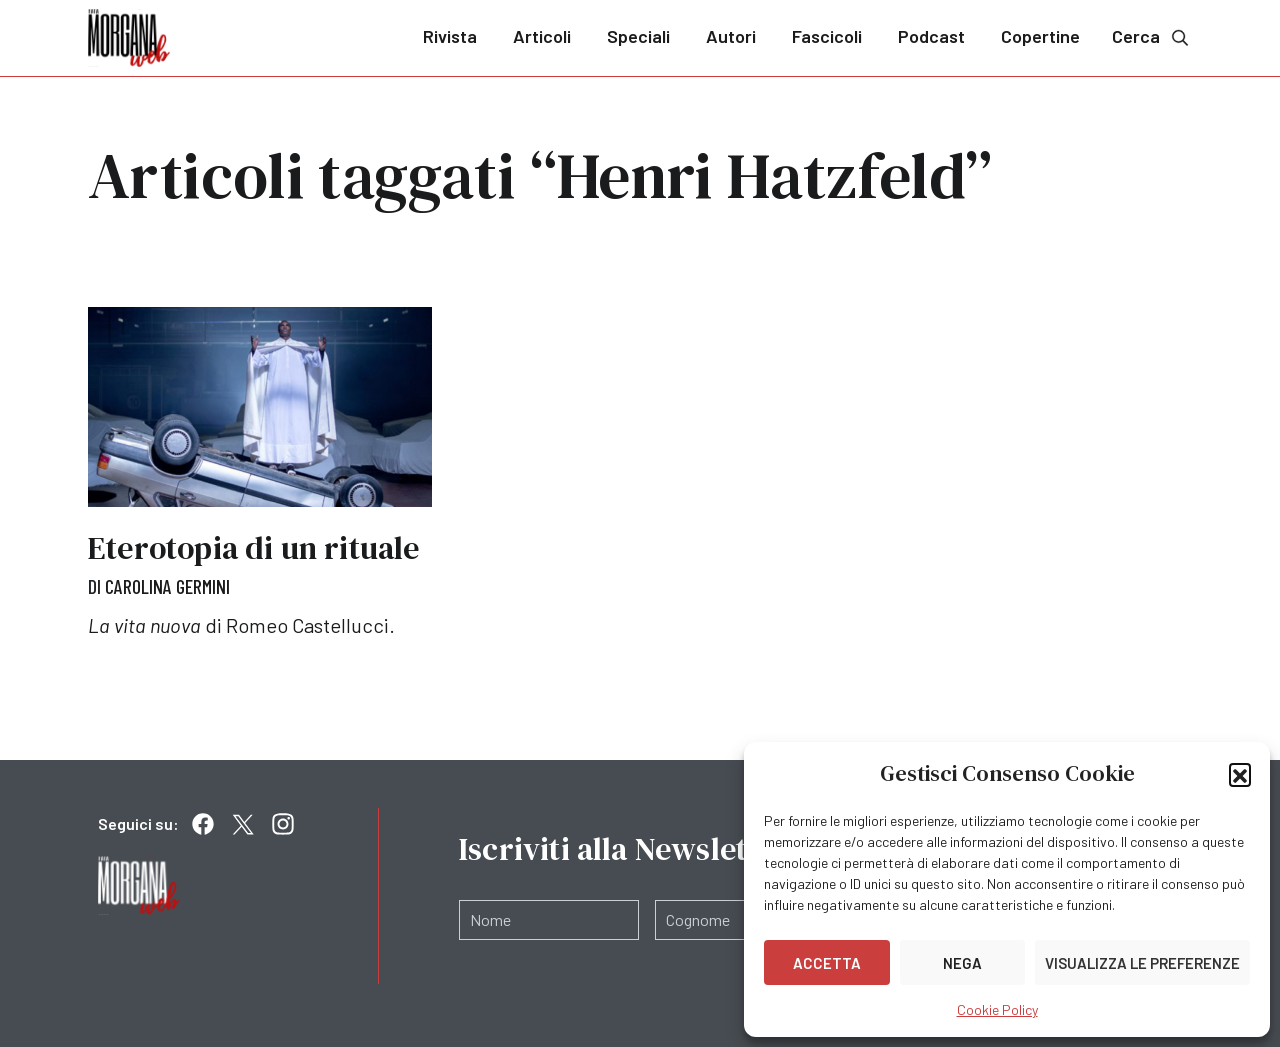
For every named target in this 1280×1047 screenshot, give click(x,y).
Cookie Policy (997, 1009)
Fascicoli (827, 36)
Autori (731, 36)
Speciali (638, 36)
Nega (962, 963)
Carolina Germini (167, 586)
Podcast (931, 36)
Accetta (827, 963)
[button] (1240, 774)
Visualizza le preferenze (1142, 963)
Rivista (450, 36)
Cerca (1152, 36)
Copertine (1040, 36)
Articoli (542, 36)
